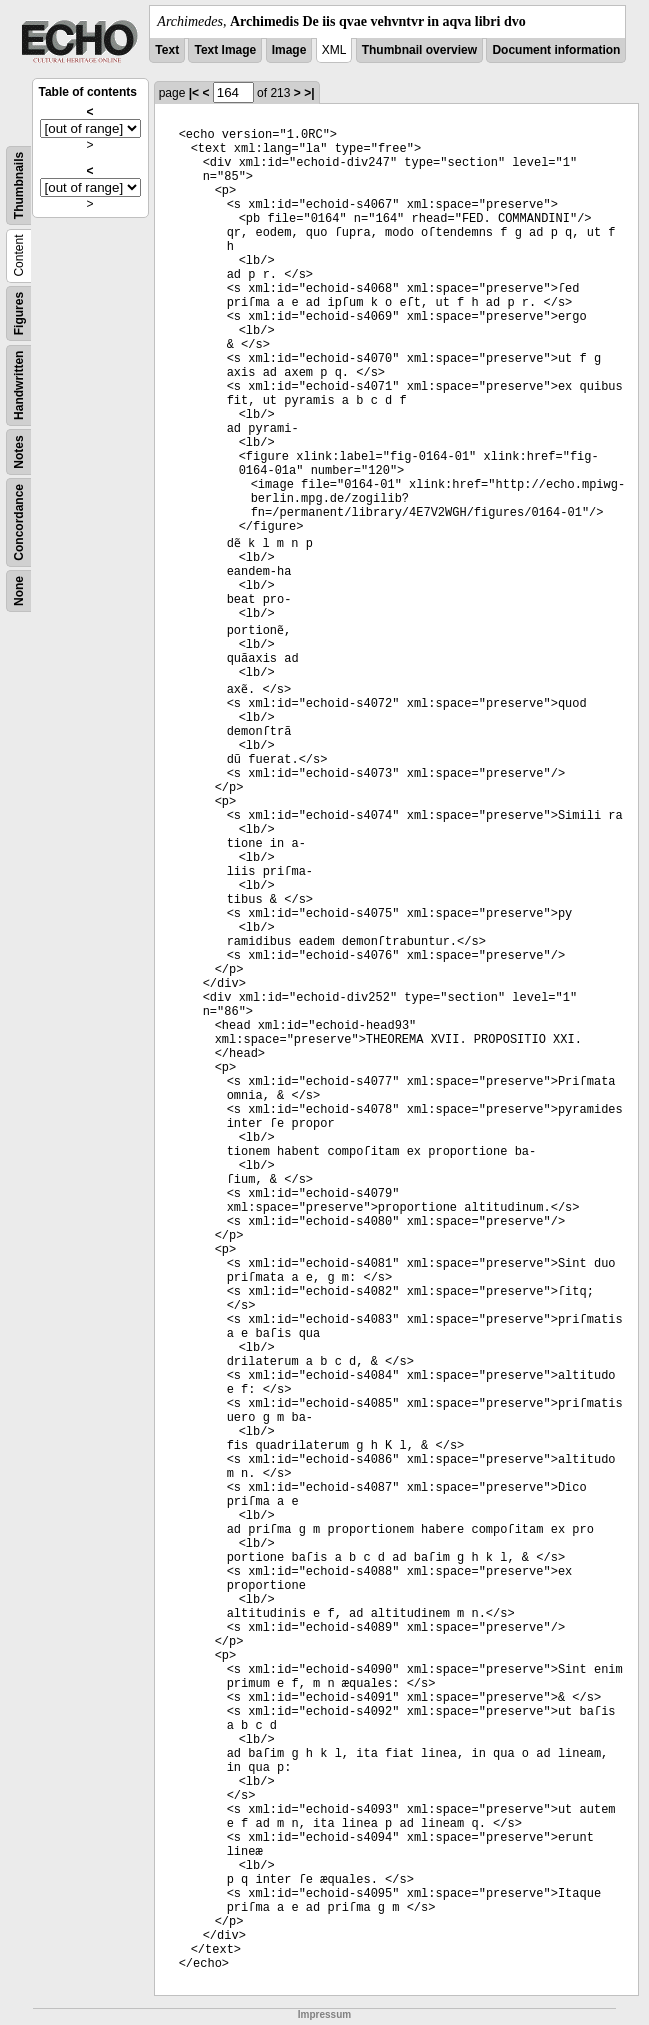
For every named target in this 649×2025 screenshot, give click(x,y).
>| (309, 93)
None (19, 591)
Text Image (225, 50)
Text (167, 50)
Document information (556, 50)
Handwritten (19, 385)
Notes (19, 451)
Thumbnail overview (419, 50)
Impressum (324, 2014)
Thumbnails (19, 185)
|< (194, 93)
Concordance (19, 522)
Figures (19, 313)
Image (289, 50)
